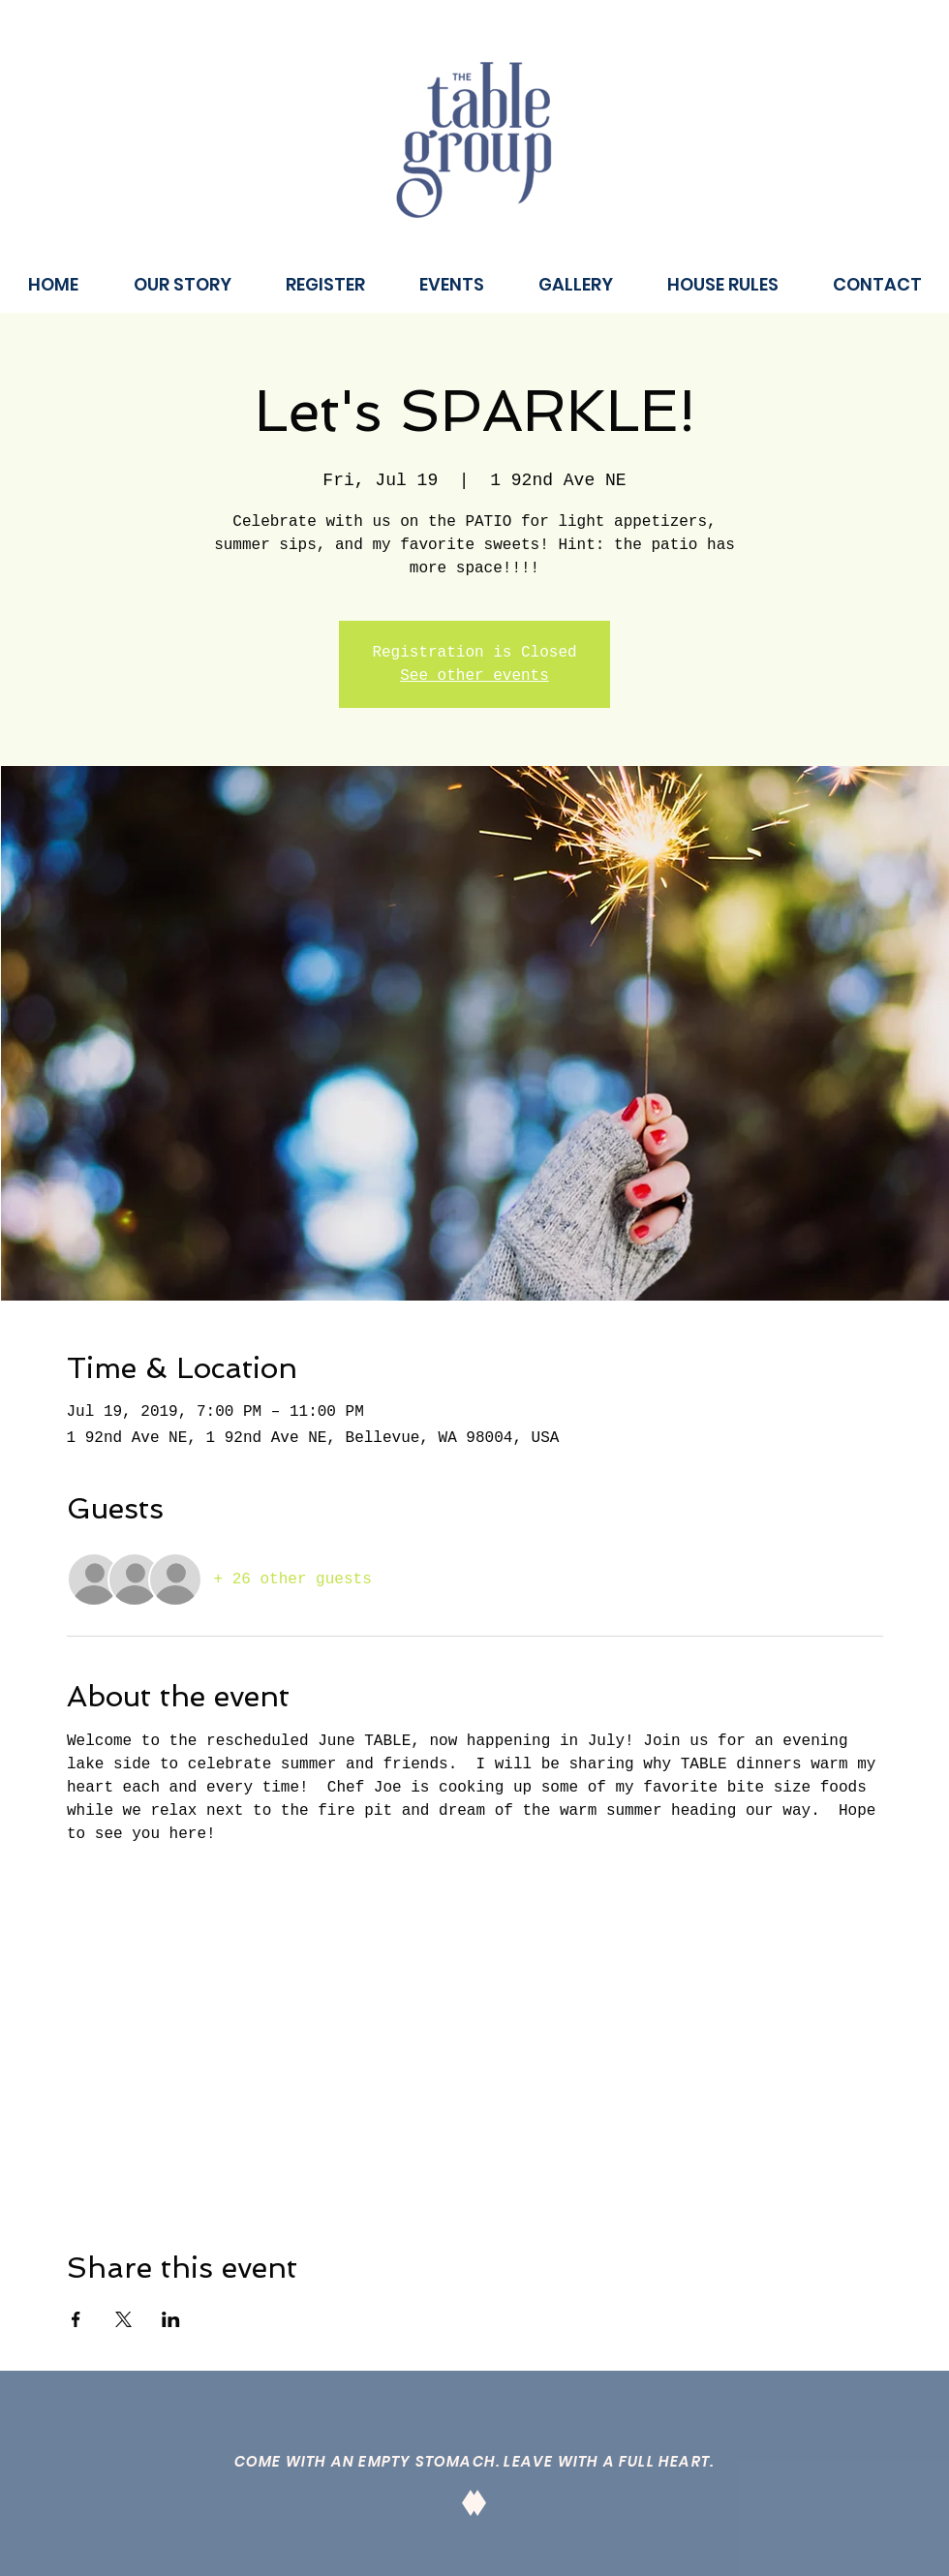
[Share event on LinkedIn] (171, 2319)
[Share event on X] (123, 2319)
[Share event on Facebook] (76, 2319)
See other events (474, 676)
